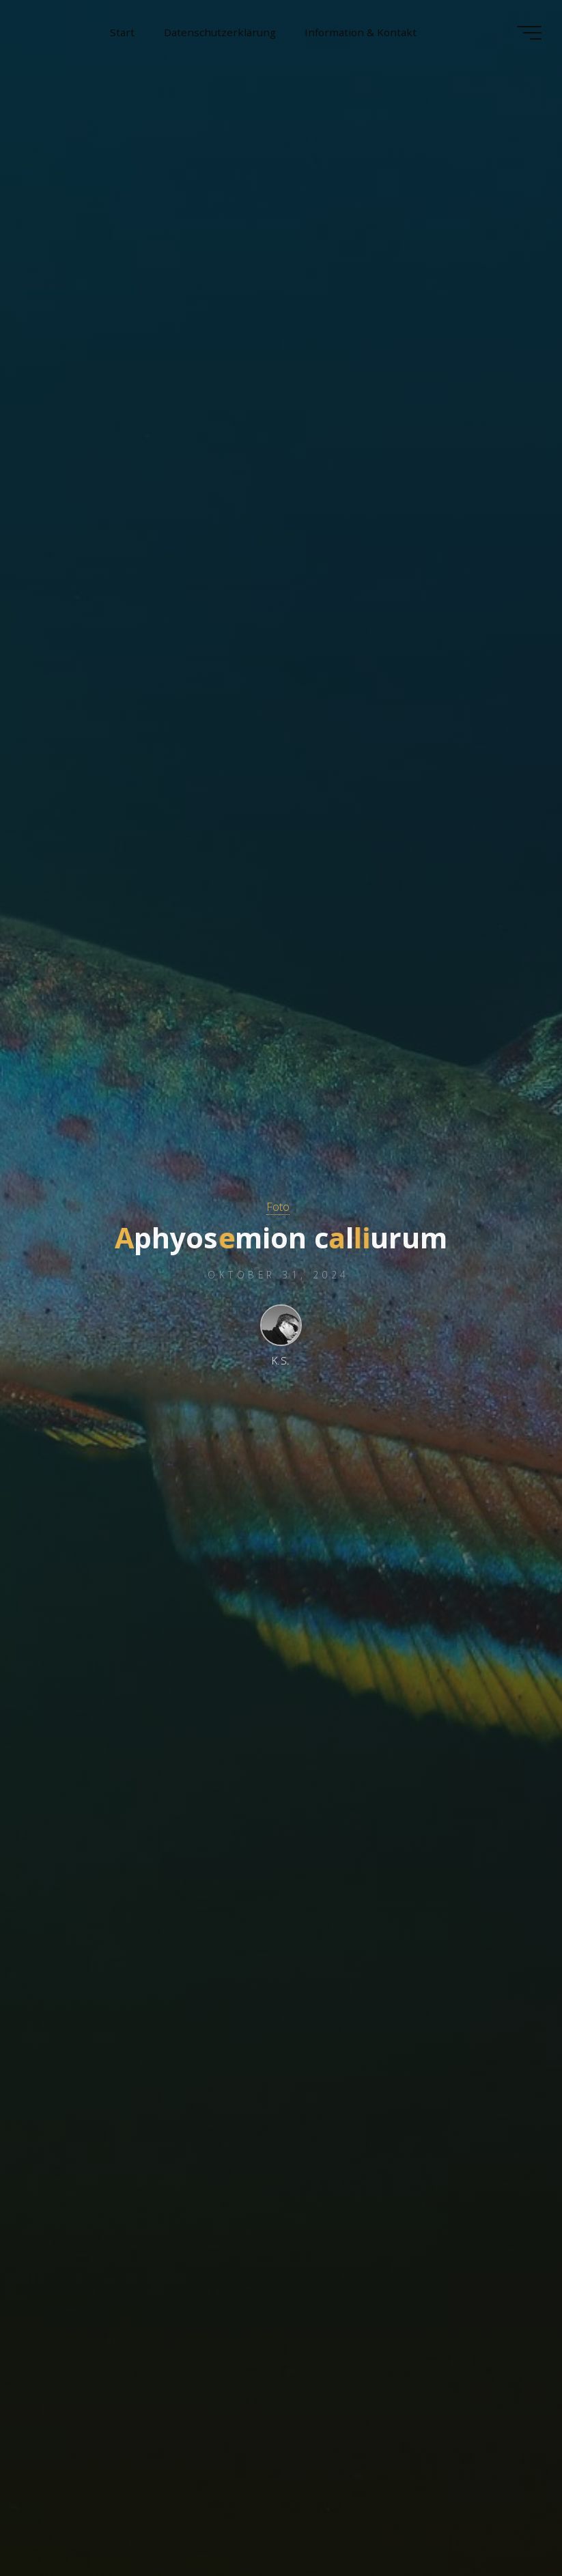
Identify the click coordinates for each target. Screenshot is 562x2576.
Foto (278, 1206)
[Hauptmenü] (529, 33)
